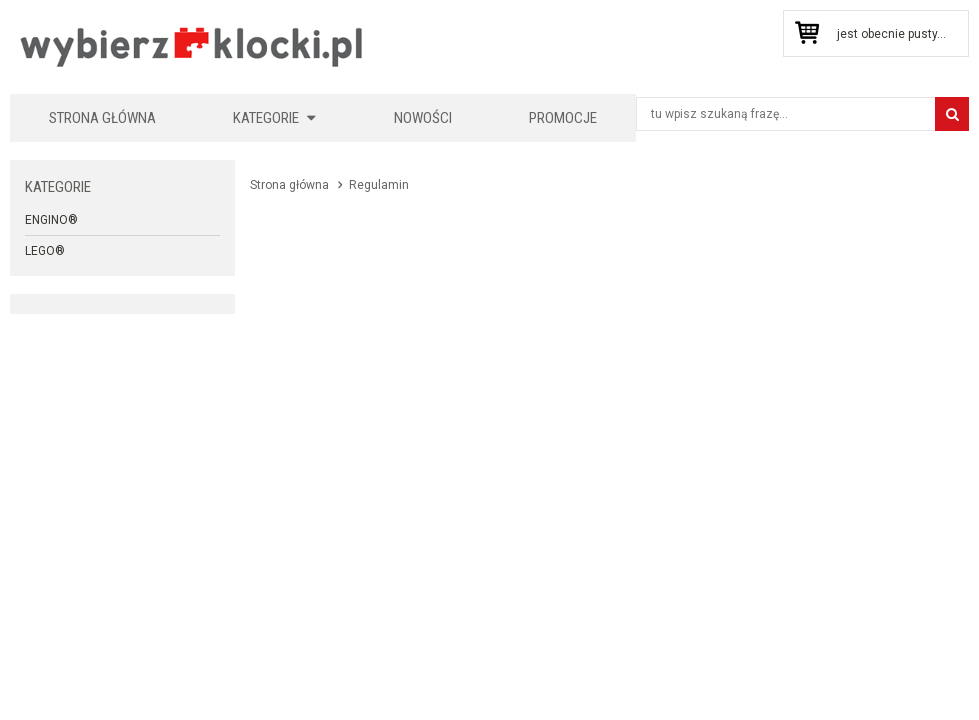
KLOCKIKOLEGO (192, 46)
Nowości (423, 118)
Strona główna (102, 118)
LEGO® (45, 251)
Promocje (563, 118)
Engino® (51, 220)
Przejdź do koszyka (806, 33)
